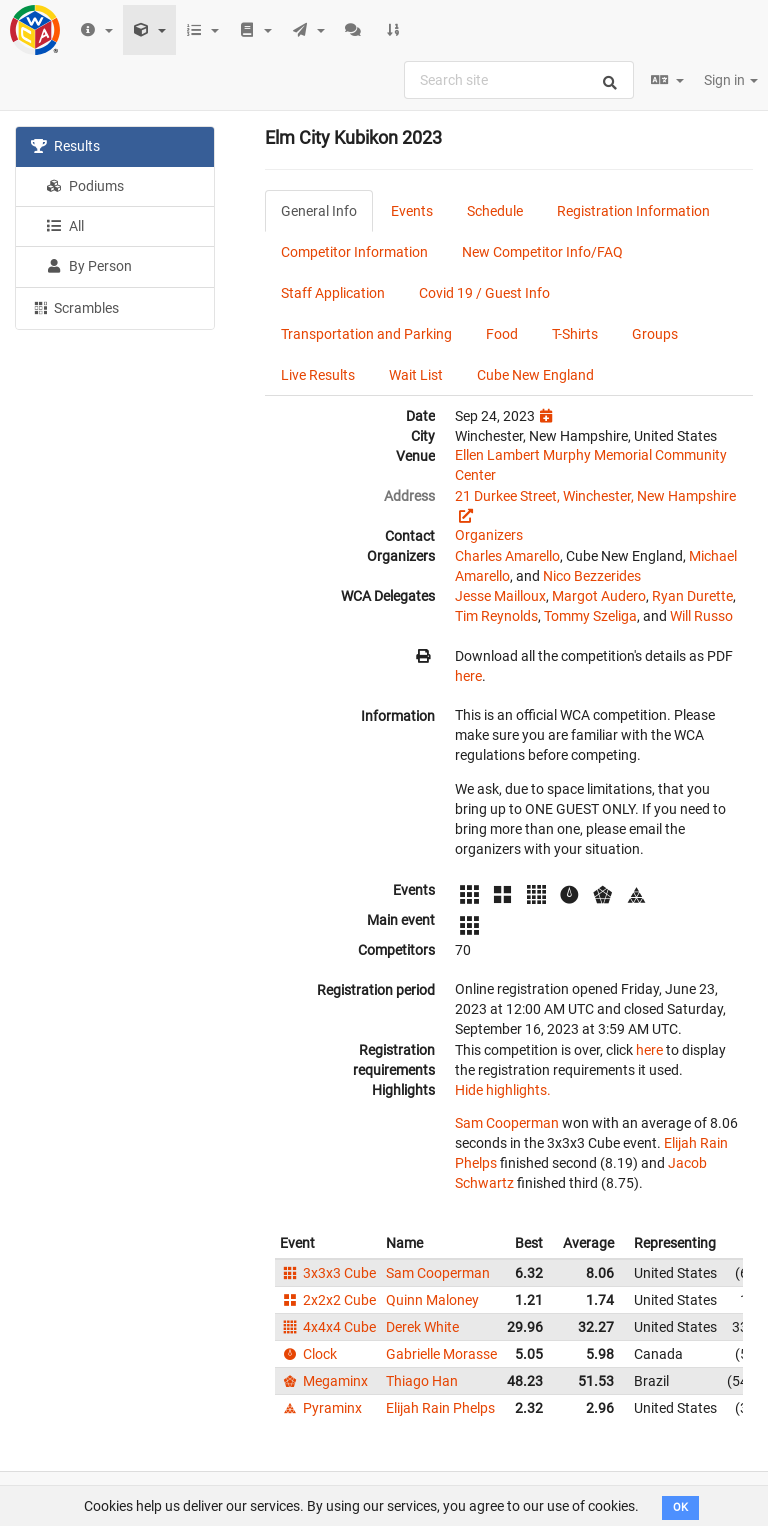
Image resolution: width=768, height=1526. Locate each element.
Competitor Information (354, 252)
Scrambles (75, 307)
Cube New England (535, 375)
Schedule (495, 211)
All (65, 226)
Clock (308, 1354)
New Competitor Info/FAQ (542, 252)
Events (412, 211)
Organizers (489, 535)
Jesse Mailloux (500, 596)
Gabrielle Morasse (441, 1354)
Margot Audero (599, 596)
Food (502, 334)
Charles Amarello (507, 556)
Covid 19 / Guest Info (484, 293)
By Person (89, 266)
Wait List (416, 375)
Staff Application (333, 293)
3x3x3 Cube (328, 1273)
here (468, 676)
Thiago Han (422, 1381)
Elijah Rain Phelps (440, 1408)
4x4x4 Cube (328, 1327)
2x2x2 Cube (328, 1300)
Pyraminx (321, 1408)
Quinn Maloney (432, 1300)
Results (65, 146)
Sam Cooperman (507, 1123)
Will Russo (701, 616)
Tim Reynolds (496, 616)
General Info (319, 211)
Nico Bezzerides (592, 576)
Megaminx (324, 1381)
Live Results (318, 375)
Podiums (85, 186)
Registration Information (633, 211)
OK (680, 1507)
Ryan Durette (692, 596)
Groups (655, 334)
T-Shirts (575, 334)
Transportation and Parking (366, 334)
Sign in (731, 80)
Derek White (422, 1327)
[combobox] (519, 80)
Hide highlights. (503, 1090)
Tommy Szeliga (590, 616)
